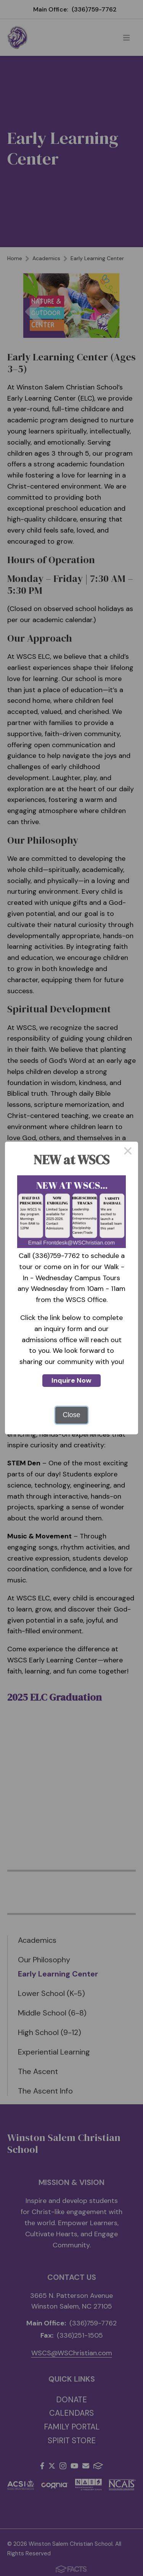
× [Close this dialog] (128, 1152)
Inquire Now (71, 1380)
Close (71, 1415)
